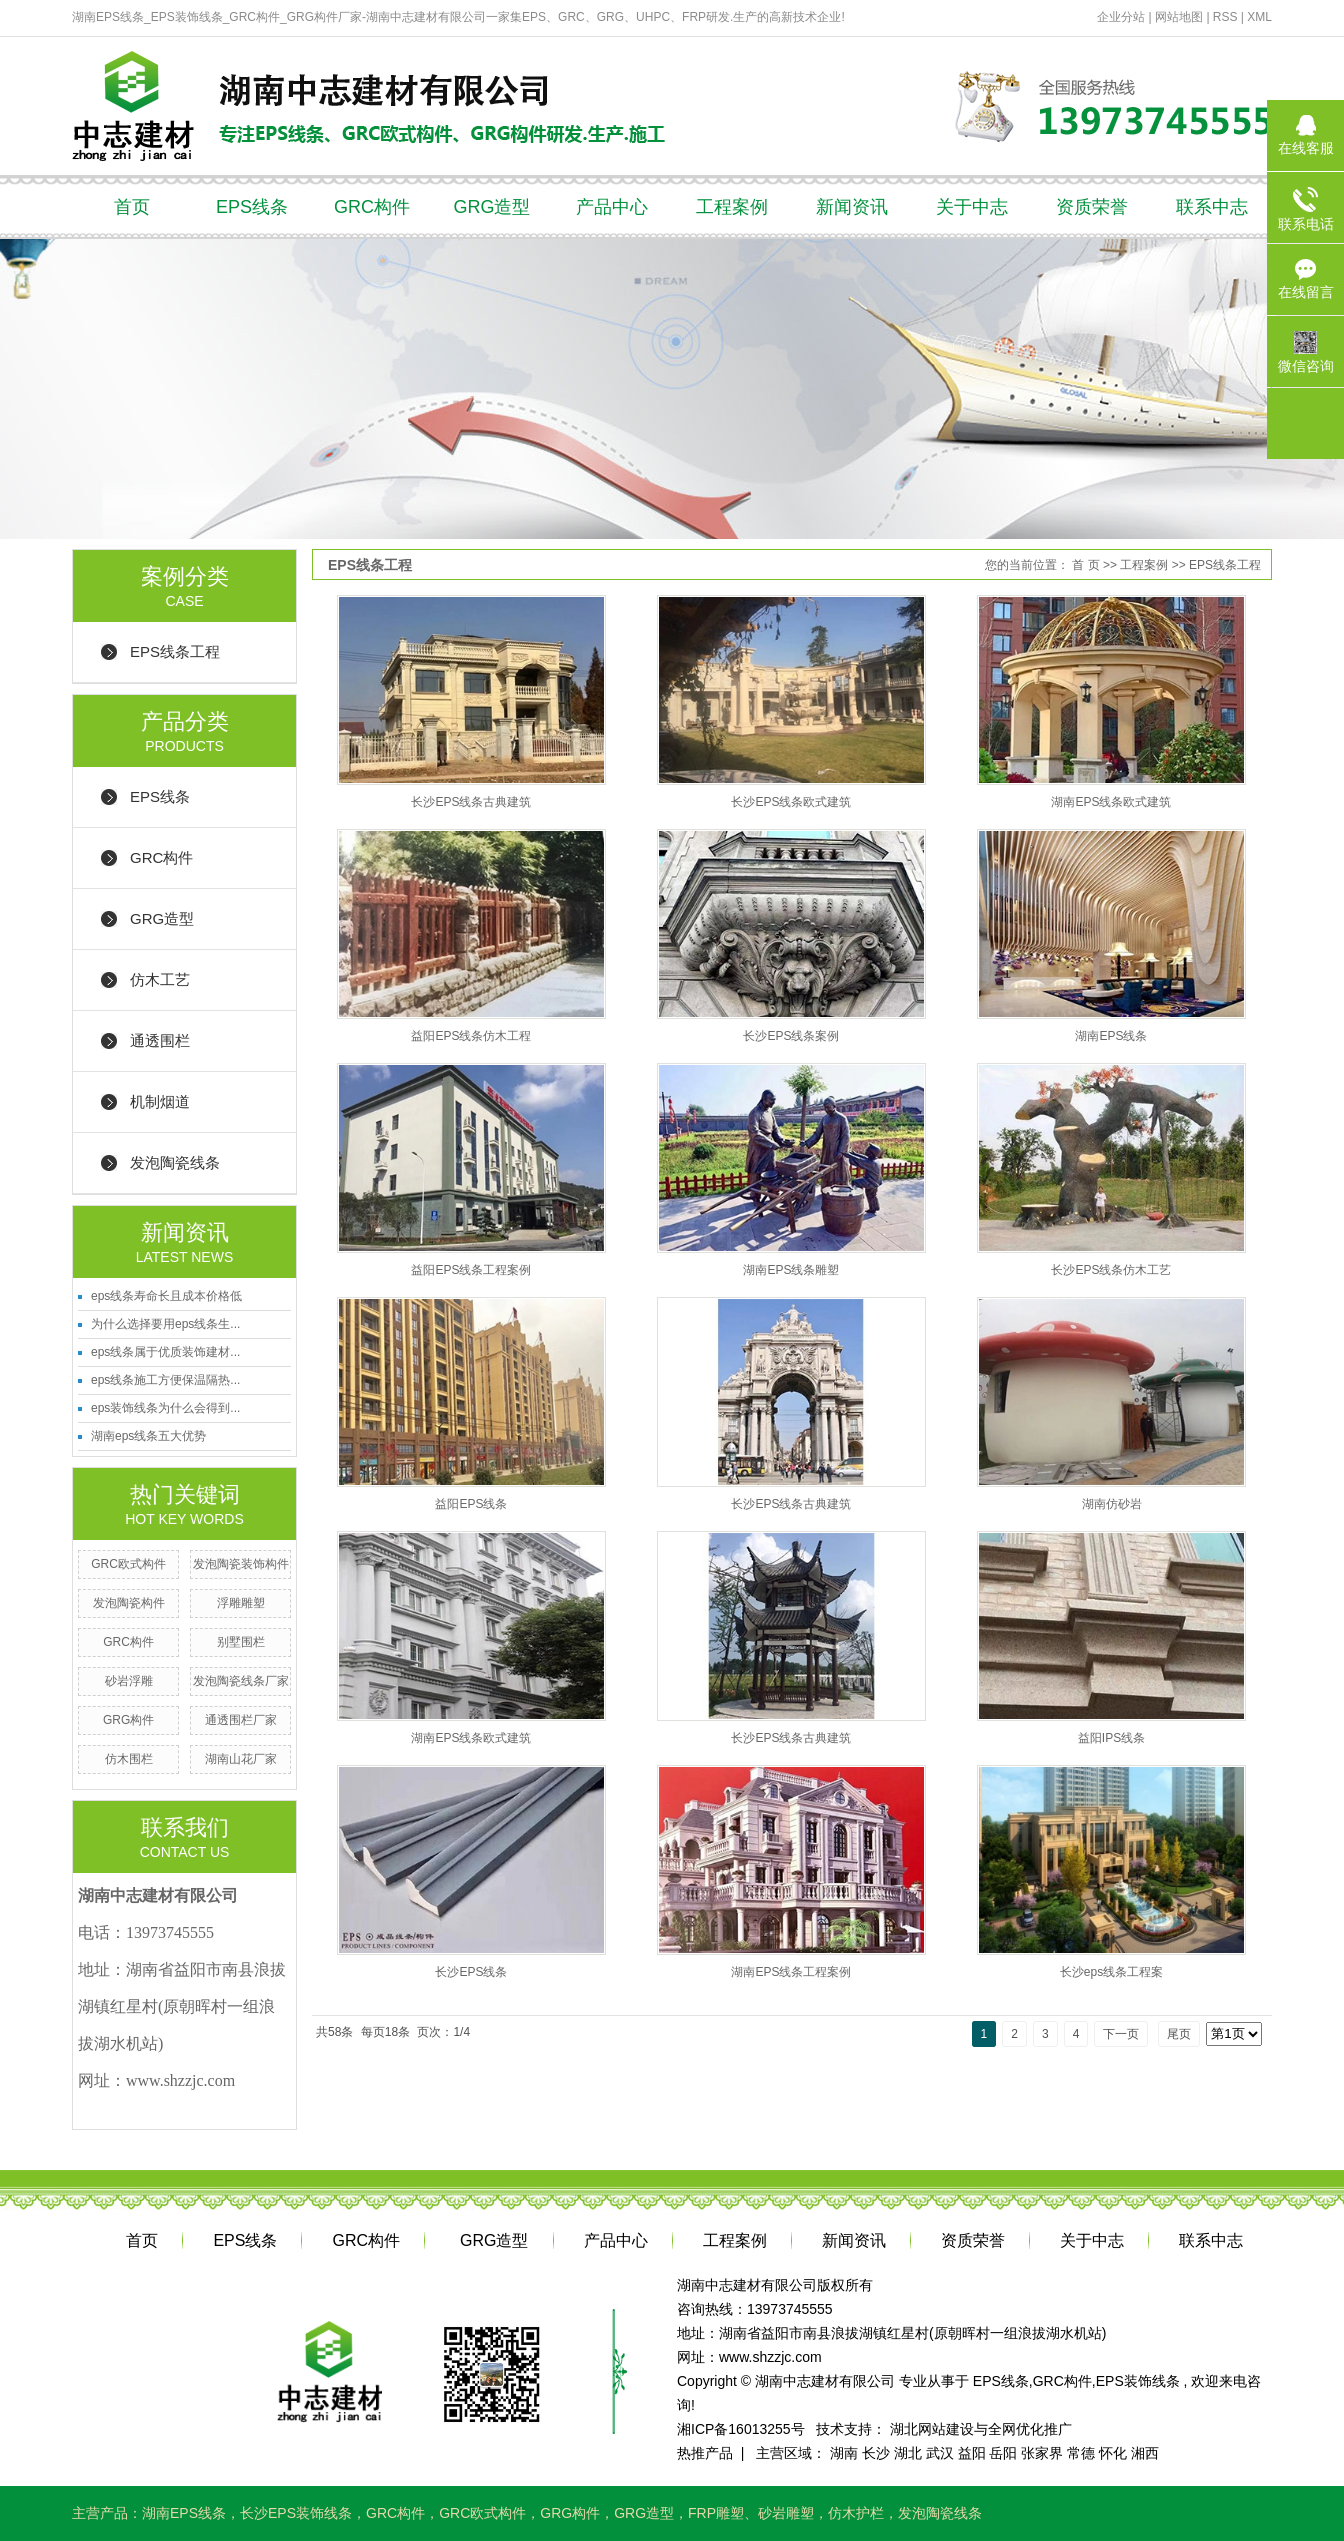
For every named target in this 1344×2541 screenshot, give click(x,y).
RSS (1225, 17)
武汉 (940, 2453)
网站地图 (1180, 17)
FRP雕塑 (716, 2513)
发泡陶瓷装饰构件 (241, 1564)
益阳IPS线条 (1111, 1738)
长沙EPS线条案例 (791, 1036)
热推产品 (705, 2453)
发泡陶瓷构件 (129, 1603)
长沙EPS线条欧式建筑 (791, 802)
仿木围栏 (129, 1759)
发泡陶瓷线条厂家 (241, 1681)
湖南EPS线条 (1111, 1036)
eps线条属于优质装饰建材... (165, 1352)
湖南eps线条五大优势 (148, 1436)
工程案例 (732, 207)
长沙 (876, 2453)
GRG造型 (491, 207)
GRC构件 (372, 207)
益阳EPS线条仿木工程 (471, 1036)
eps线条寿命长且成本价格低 (166, 1296)
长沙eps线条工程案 (1111, 1972)
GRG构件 (128, 1720)
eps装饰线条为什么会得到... (165, 1408)
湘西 (1145, 2453)
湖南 (844, 2453)
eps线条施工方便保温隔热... (165, 1380)
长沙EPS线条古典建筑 (471, 802)
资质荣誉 (1092, 207)
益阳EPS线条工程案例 (471, 1270)
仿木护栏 (856, 2513)
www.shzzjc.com (770, 2357)
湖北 (908, 2453)
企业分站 (1121, 17)
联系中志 (1212, 207)
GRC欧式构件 (128, 1564)
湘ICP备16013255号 (741, 2429)
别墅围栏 (241, 1642)
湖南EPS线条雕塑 (791, 1270)
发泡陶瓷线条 (175, 1162)
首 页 (1085, 565)
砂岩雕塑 (786, 2513)
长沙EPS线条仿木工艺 (1111, 1270)
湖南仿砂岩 (1112, 1504)
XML (1259, 17)
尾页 (1179, 2034)
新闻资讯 (852, 207)
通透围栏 (160, 1040)
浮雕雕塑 (241, 1603)
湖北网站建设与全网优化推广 (981, 2429)
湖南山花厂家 (241, 1759)
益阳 (972, 2453)
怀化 (1113, 2453)
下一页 (1121, 2034)
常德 (1081, 2453)
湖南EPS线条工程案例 (791, 1972)
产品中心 (612, 207)
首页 (132, 207)
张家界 (1042, 2453)
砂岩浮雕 (129, 1681)
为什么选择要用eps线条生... (165, 1324)
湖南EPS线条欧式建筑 (1111, 802)
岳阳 (1003, 2453)
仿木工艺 (160, 979)
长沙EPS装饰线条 (296, 2513)
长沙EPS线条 (471, 1972)
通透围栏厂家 (241, 1720)
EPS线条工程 (175, 651)
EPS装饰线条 (1138, 2381)
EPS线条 (252, 207)
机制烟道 (160, 1101)
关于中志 (972, 207)
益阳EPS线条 (471, 1504)
